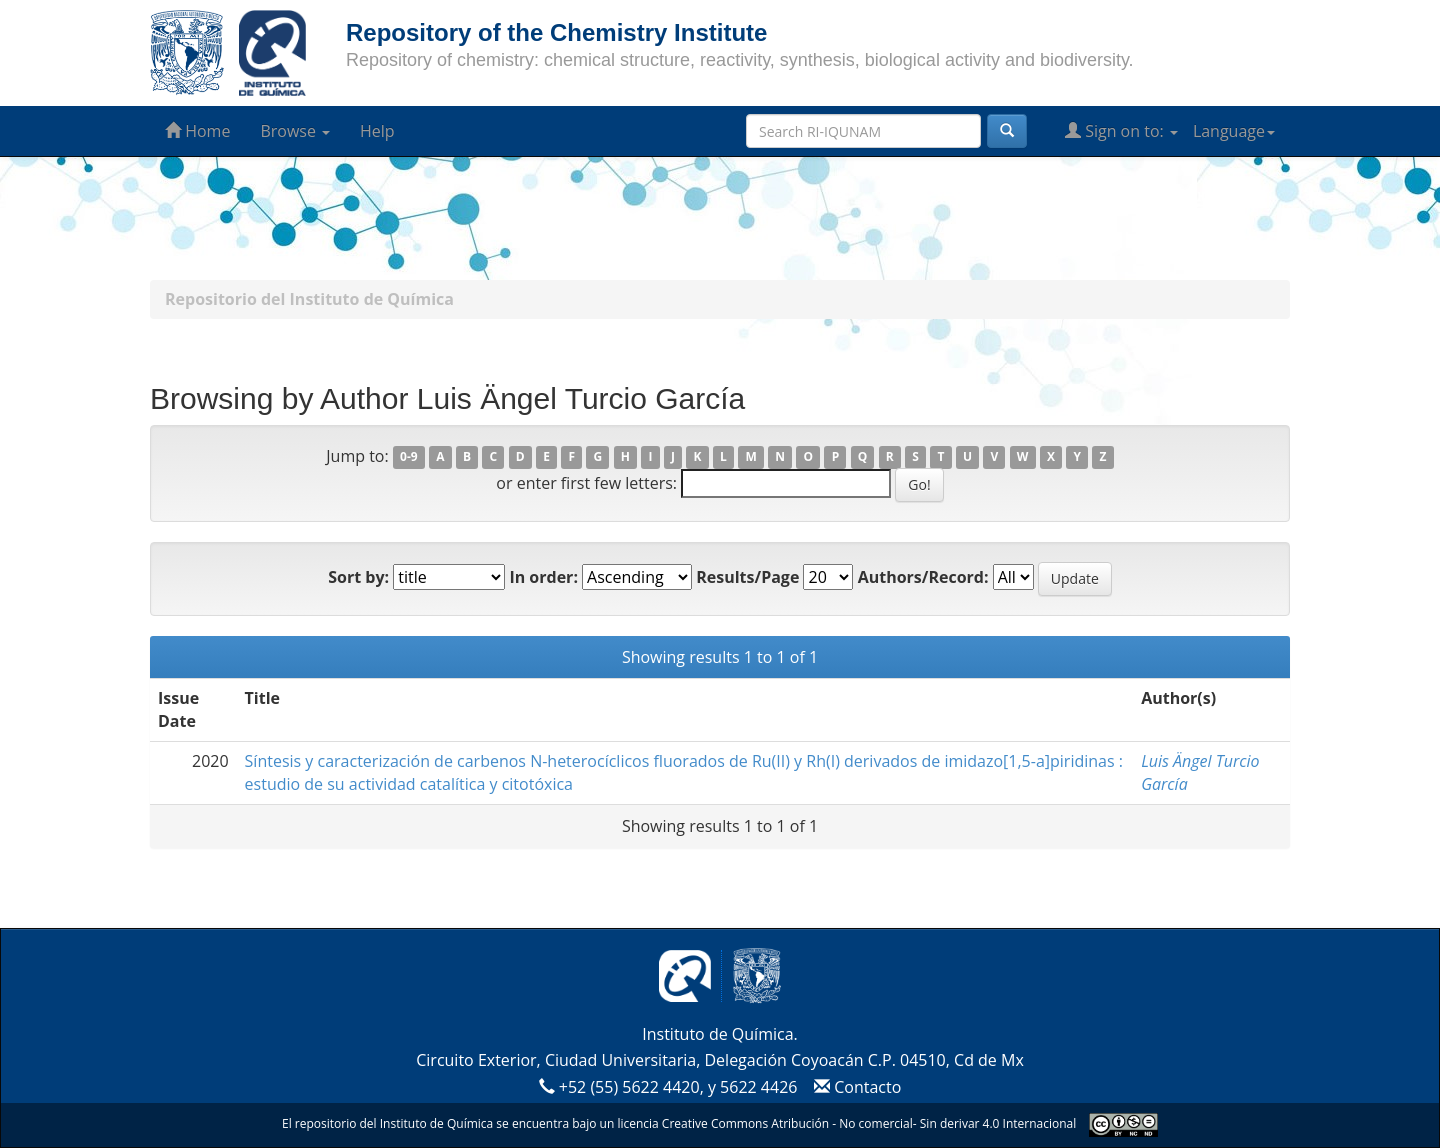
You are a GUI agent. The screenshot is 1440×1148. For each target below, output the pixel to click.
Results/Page (747, 577)
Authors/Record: (923, 577)
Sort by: (358, 577)
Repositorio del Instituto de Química (309, 299)
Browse (295, 131)
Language (1234, 131)
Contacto (855, 1087)
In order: (543, 577)
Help (377, 131)
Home (197, 131)
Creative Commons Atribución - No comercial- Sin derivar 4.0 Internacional (869, 1123)
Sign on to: (1121, 131)
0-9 (409, 457)
